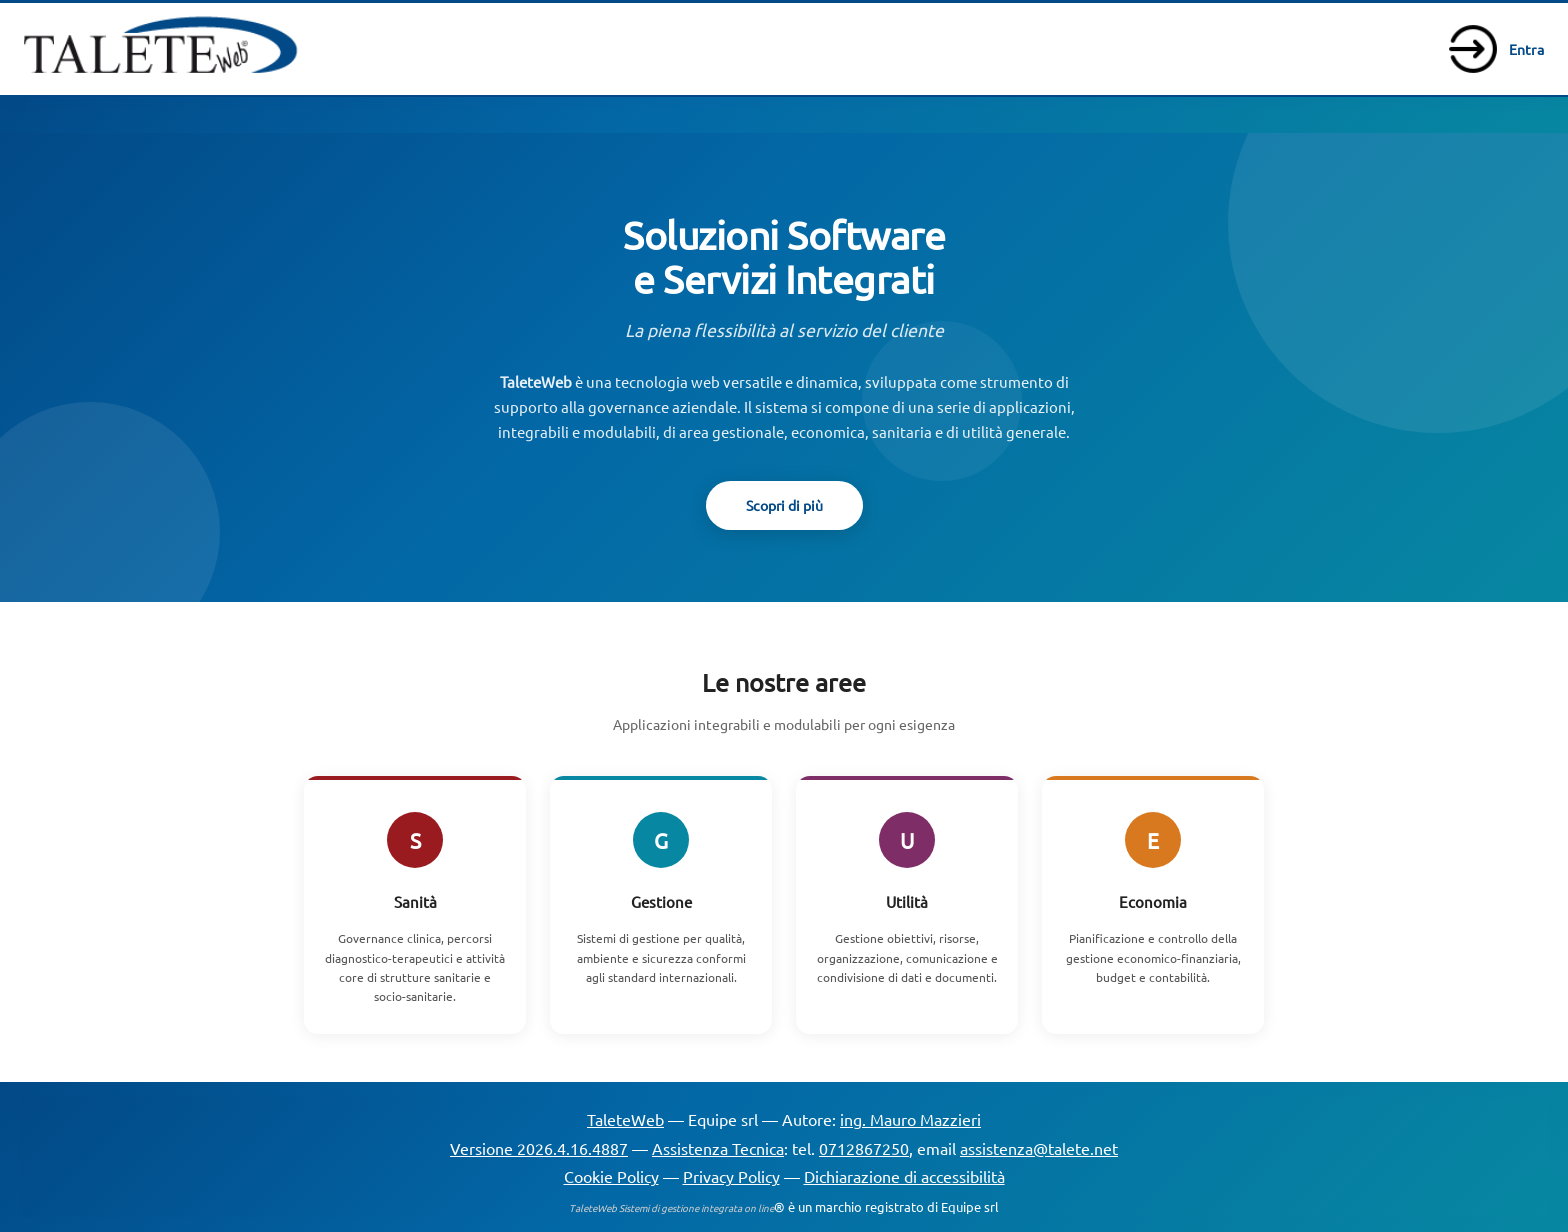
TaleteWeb (625, 1119)
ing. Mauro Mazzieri (910, 1119)
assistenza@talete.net (1039, 1148)
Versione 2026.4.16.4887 (539, 1148)
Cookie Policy (611, 1176)
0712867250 (864, 1148)
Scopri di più (784, 505)
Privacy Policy (731, 1176)
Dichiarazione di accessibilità (904, 1176)
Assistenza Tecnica (718, 1148)
